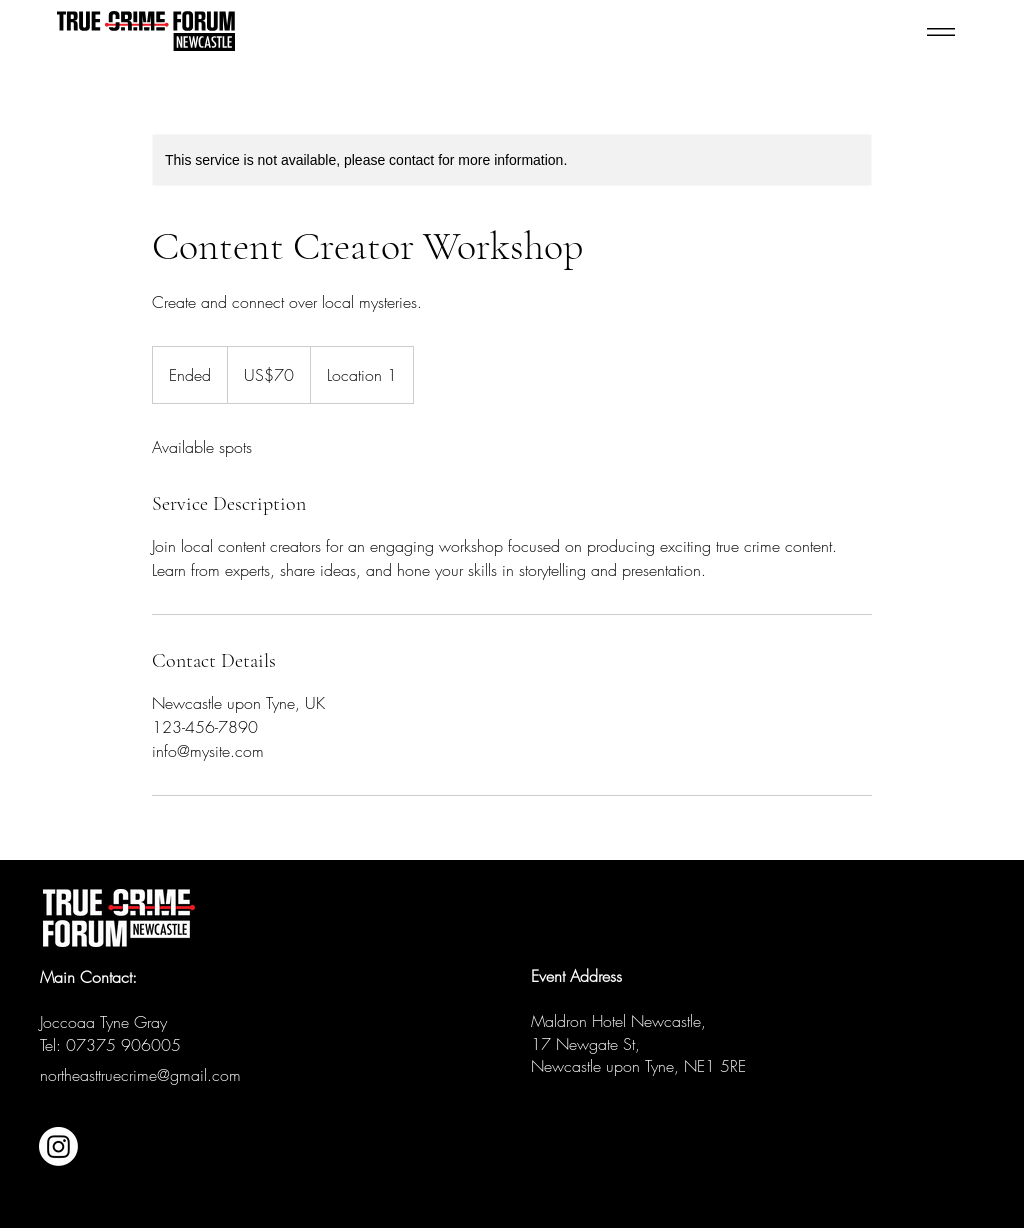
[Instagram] (58, 1146)
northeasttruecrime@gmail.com (140, 1075)
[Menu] (905, 31)
